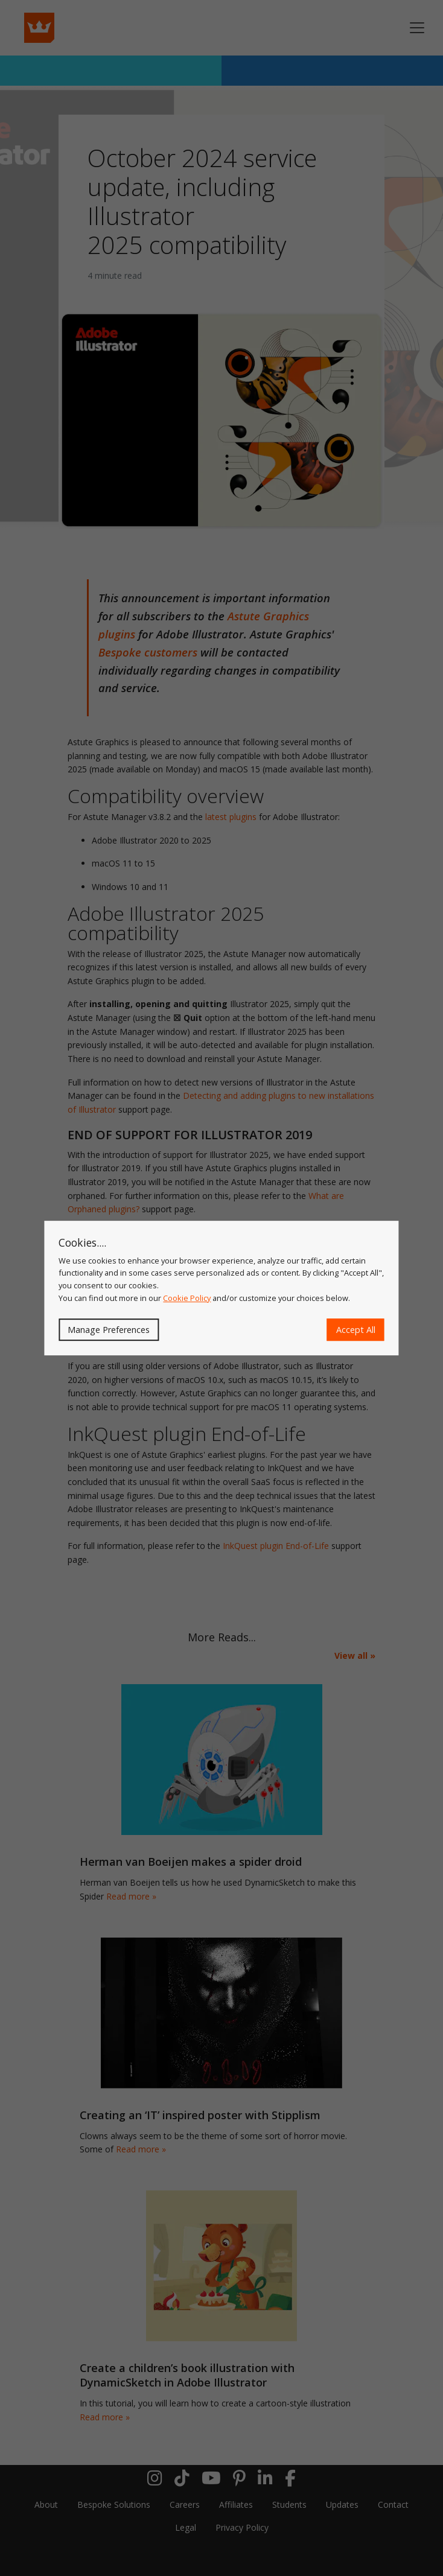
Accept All (355, 1329)
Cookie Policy (187, 1298)
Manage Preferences (109, 1329)
